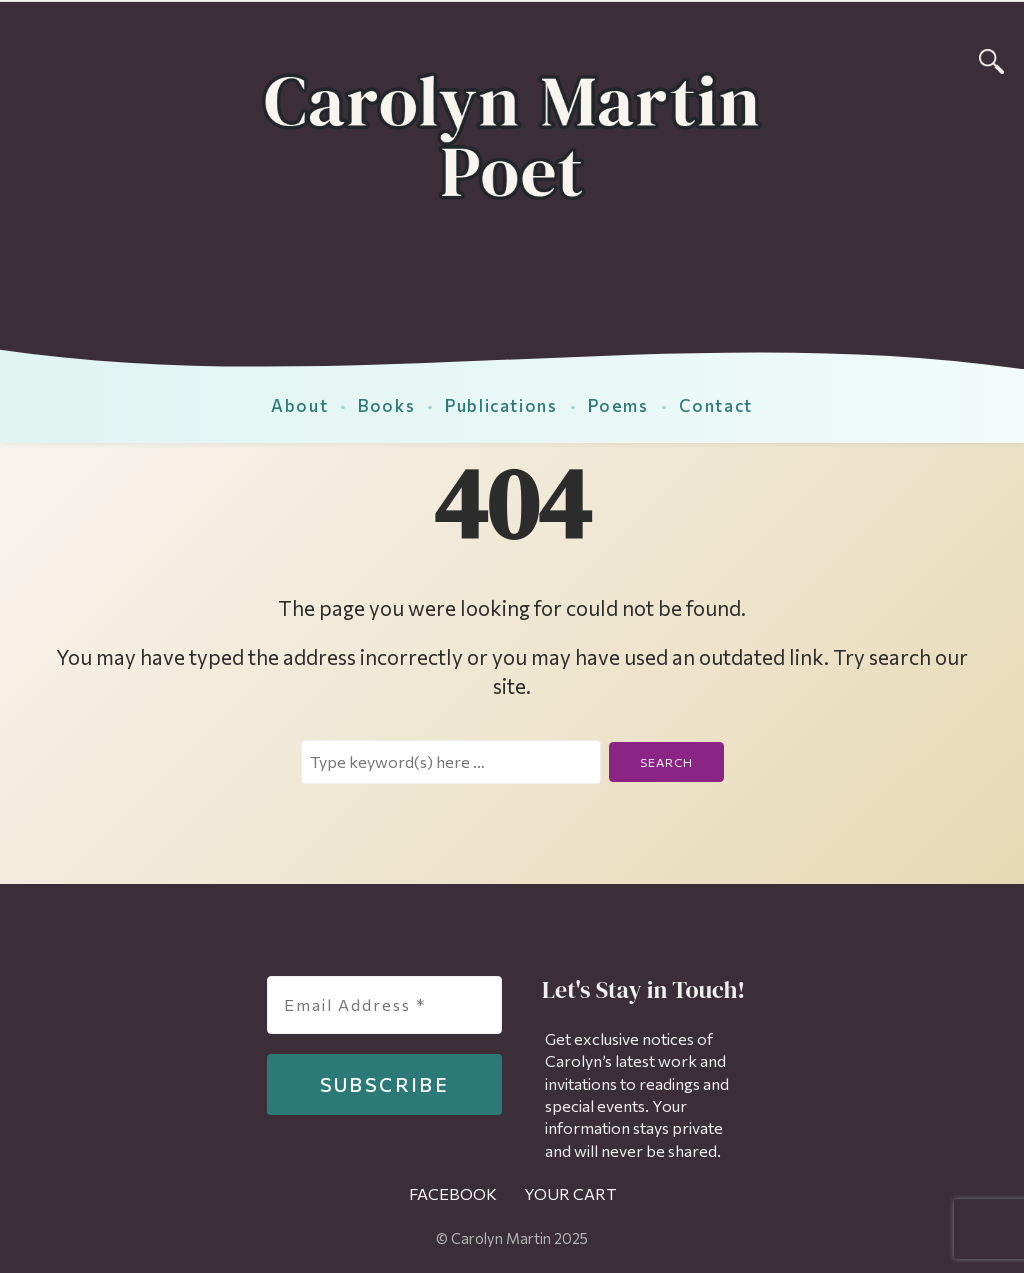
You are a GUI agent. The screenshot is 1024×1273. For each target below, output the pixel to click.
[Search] (991, 58)
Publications (501, 405)
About (299, 405)
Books (386, 405)
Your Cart (570, 1193)
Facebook (453, 1193)
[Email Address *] (384, 1005)
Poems (618, 405)
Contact (716, 405)
